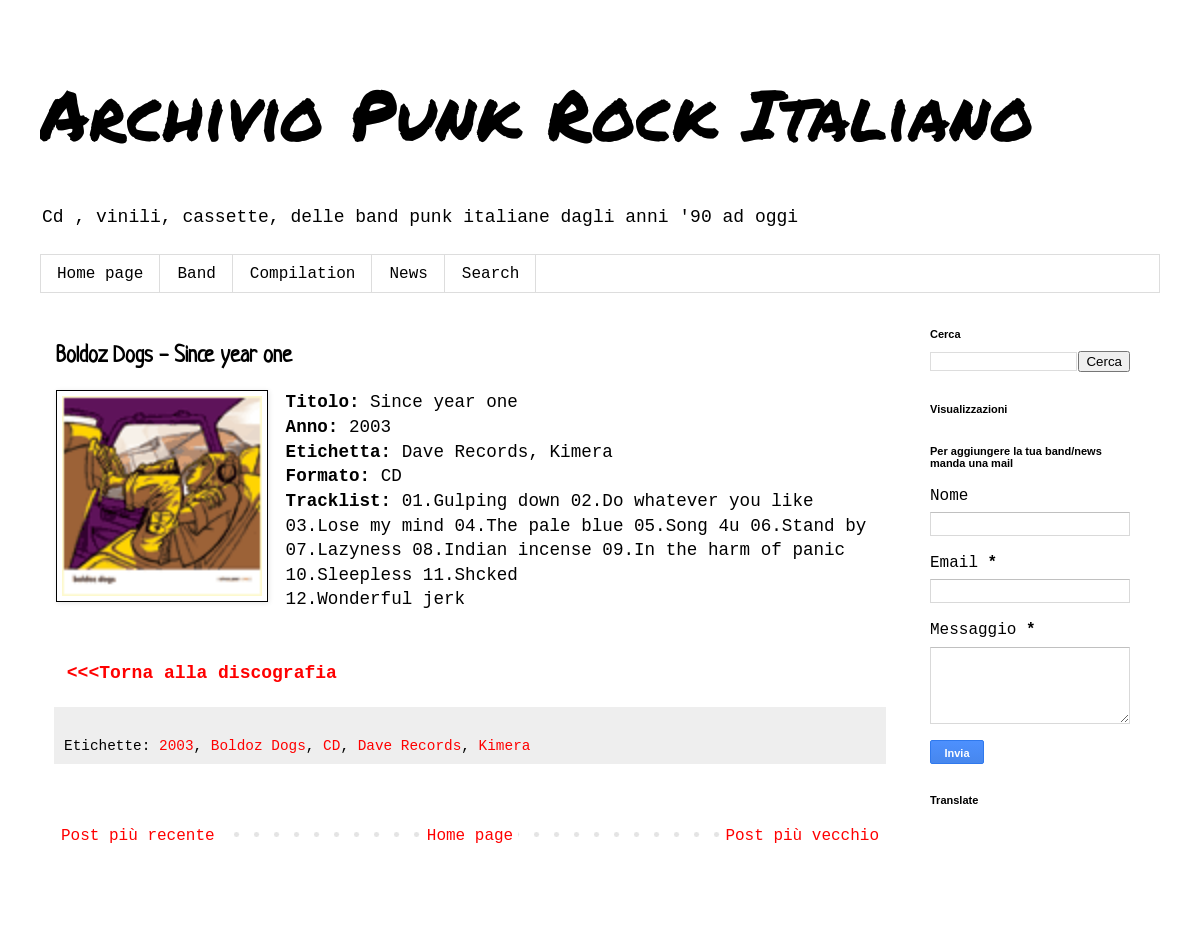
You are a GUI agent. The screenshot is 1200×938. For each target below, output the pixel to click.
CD (331, 746)
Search (491, 274)
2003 (176, 746)
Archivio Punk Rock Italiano (537, 113)
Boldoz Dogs (258, 746)
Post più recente (138, 836)
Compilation (303, 274)
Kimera (505, 746)
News (408, 274)
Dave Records (410, 746)
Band (196, 274)
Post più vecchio (802, 836)
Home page (100, 274)
